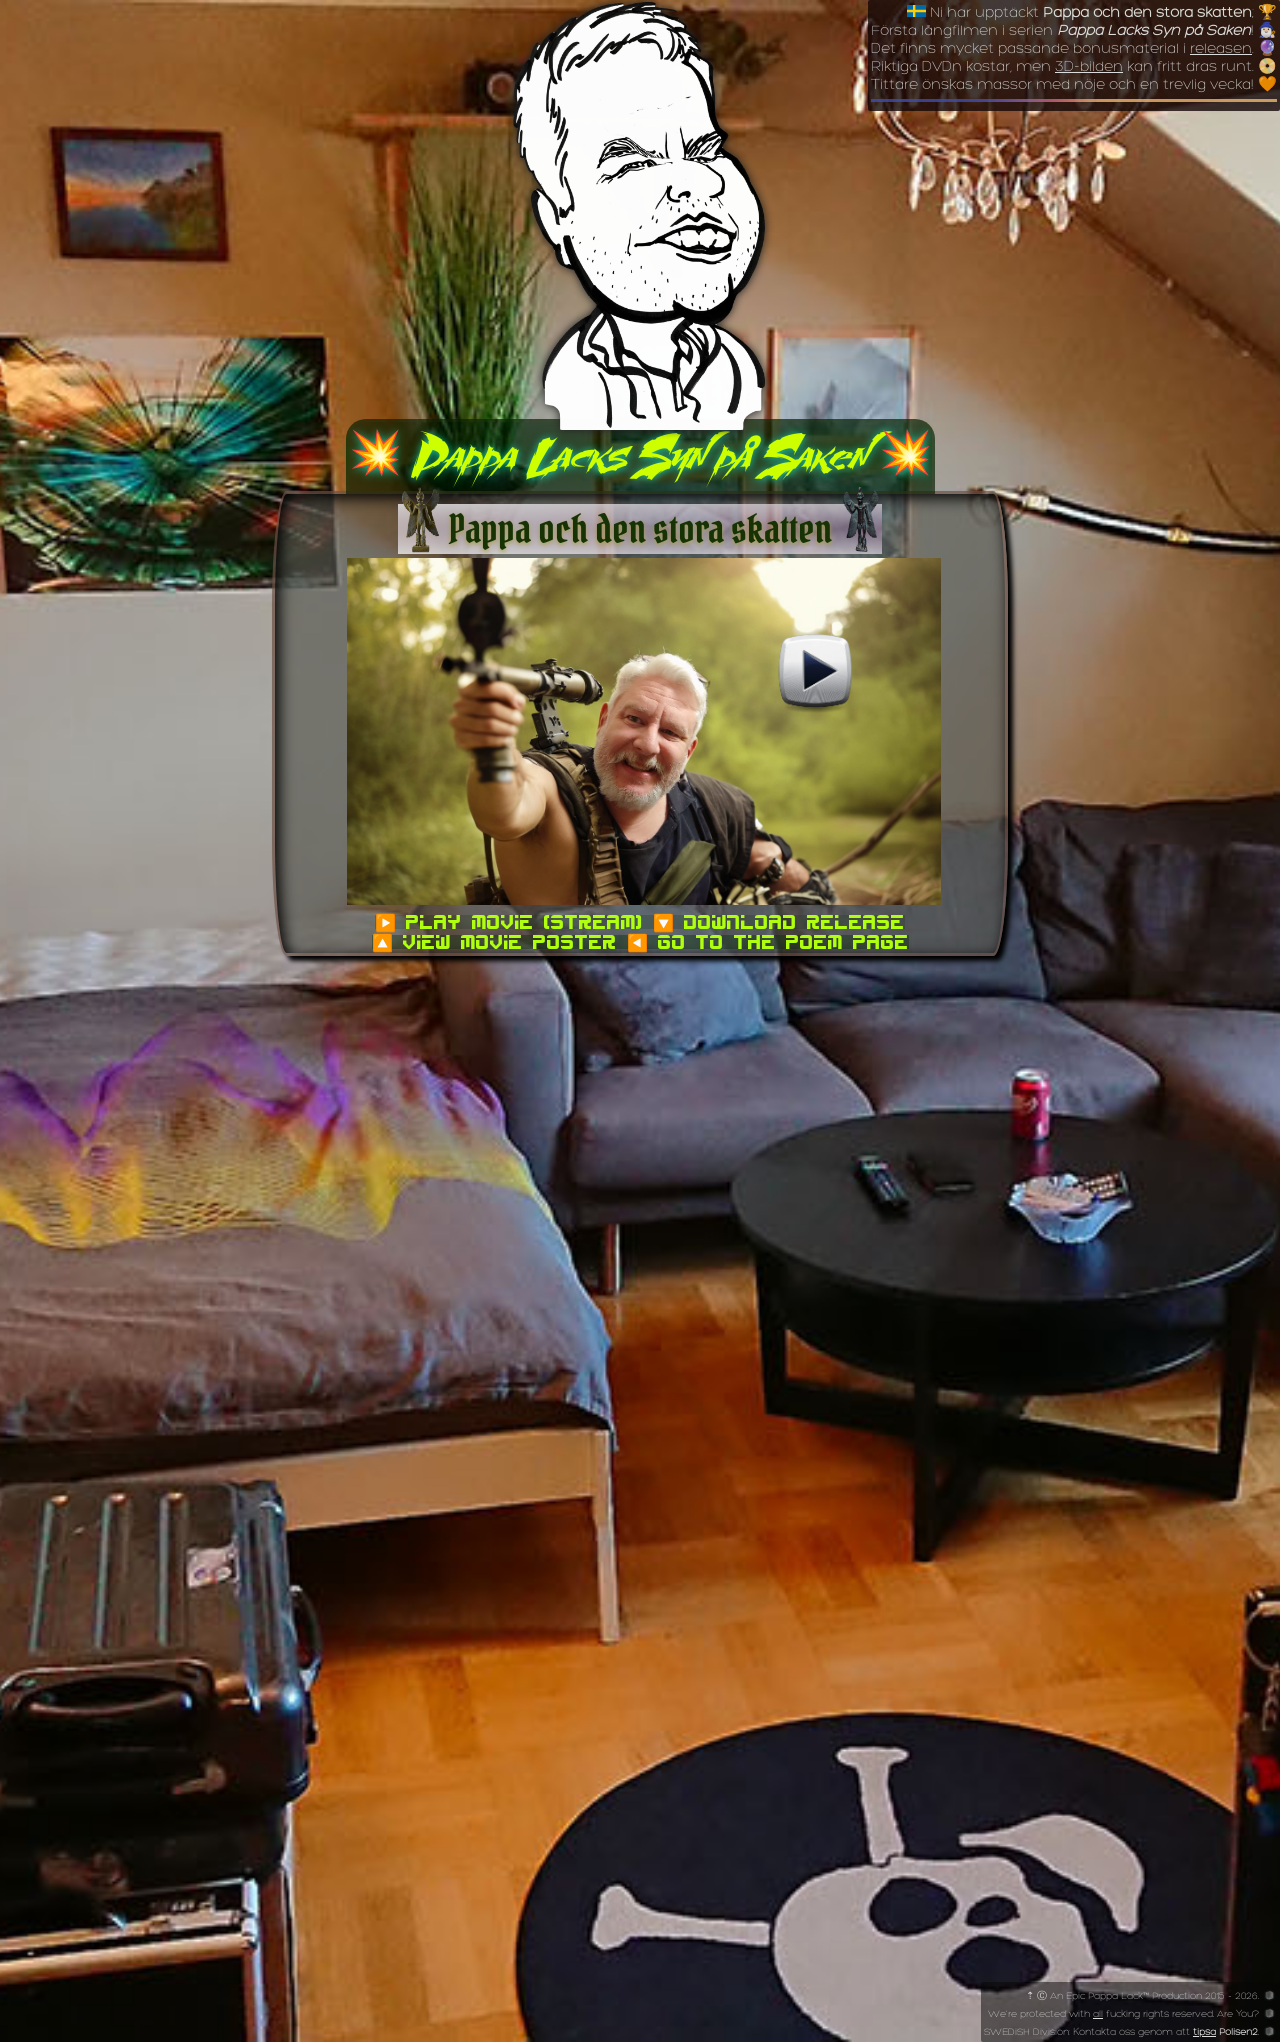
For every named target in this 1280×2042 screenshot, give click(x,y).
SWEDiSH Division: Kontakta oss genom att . (1121, 2032)
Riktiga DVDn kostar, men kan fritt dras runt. (1062, 67)
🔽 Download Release (779, 922)
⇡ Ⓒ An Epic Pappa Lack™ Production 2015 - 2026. (1144, 1996)
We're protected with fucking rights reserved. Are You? (1123, 2014)
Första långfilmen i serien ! (1062, 31)
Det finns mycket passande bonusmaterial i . (1062, 49)
